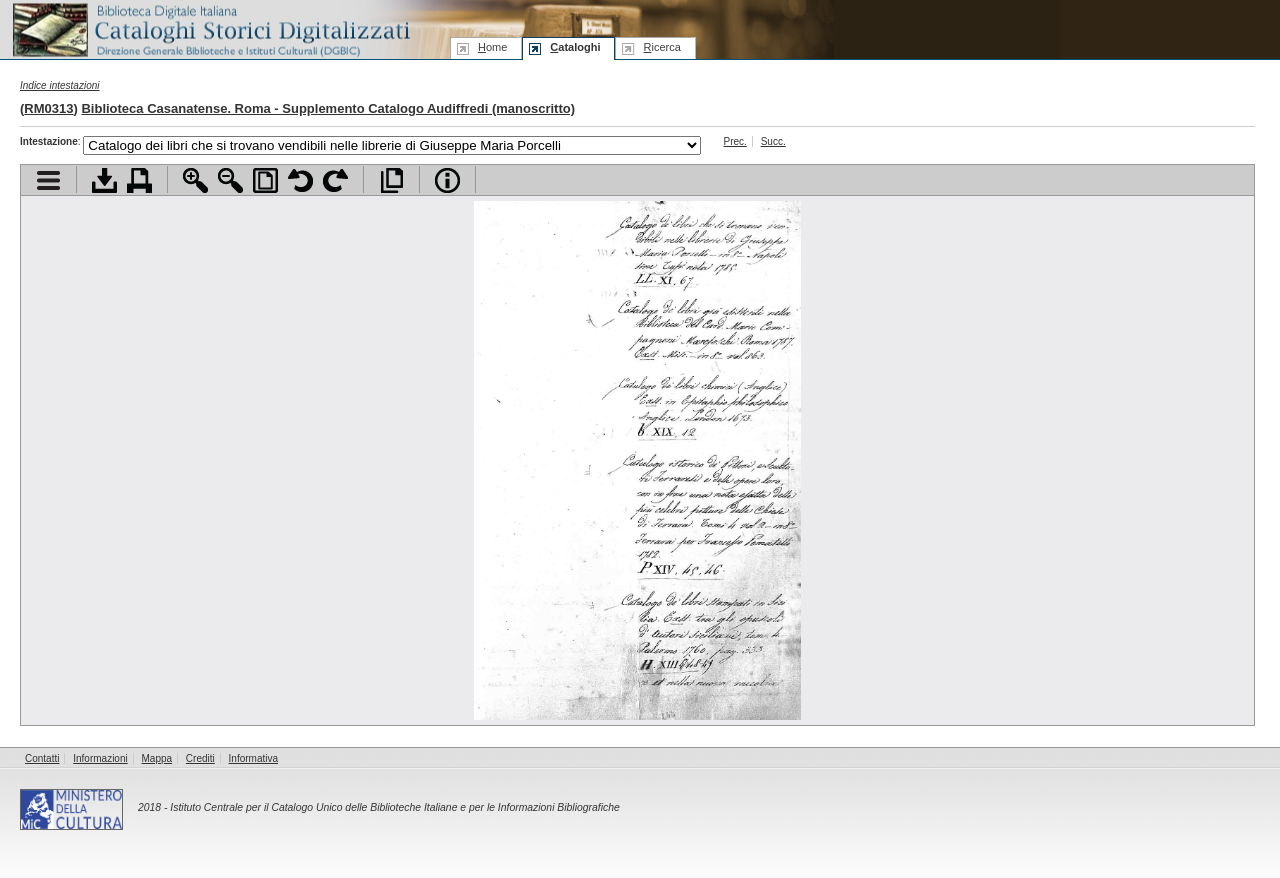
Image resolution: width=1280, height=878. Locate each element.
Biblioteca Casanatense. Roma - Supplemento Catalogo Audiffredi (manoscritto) (328, 108)
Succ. (773, 141)
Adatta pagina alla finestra (265, 180)
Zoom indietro (230, 180)
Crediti (200, 758)
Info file (447, 180)
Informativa (253, 758)
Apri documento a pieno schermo (391, 180)
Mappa (157, 758)
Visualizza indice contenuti (48, 180)
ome (492, 47)
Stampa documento (139, 180)
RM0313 (48, 108)
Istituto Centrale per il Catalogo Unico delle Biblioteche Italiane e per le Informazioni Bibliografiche (394, 807)
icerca (661, 47)
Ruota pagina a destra (335, 180)
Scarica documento (104, 180)
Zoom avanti (195, 180)
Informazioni (100, 758)
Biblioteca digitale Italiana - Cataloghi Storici (210, 28)
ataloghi (575, 47)
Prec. (735, 141)
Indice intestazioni (60, 85)
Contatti (42, 758)
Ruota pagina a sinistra (300, 180)
